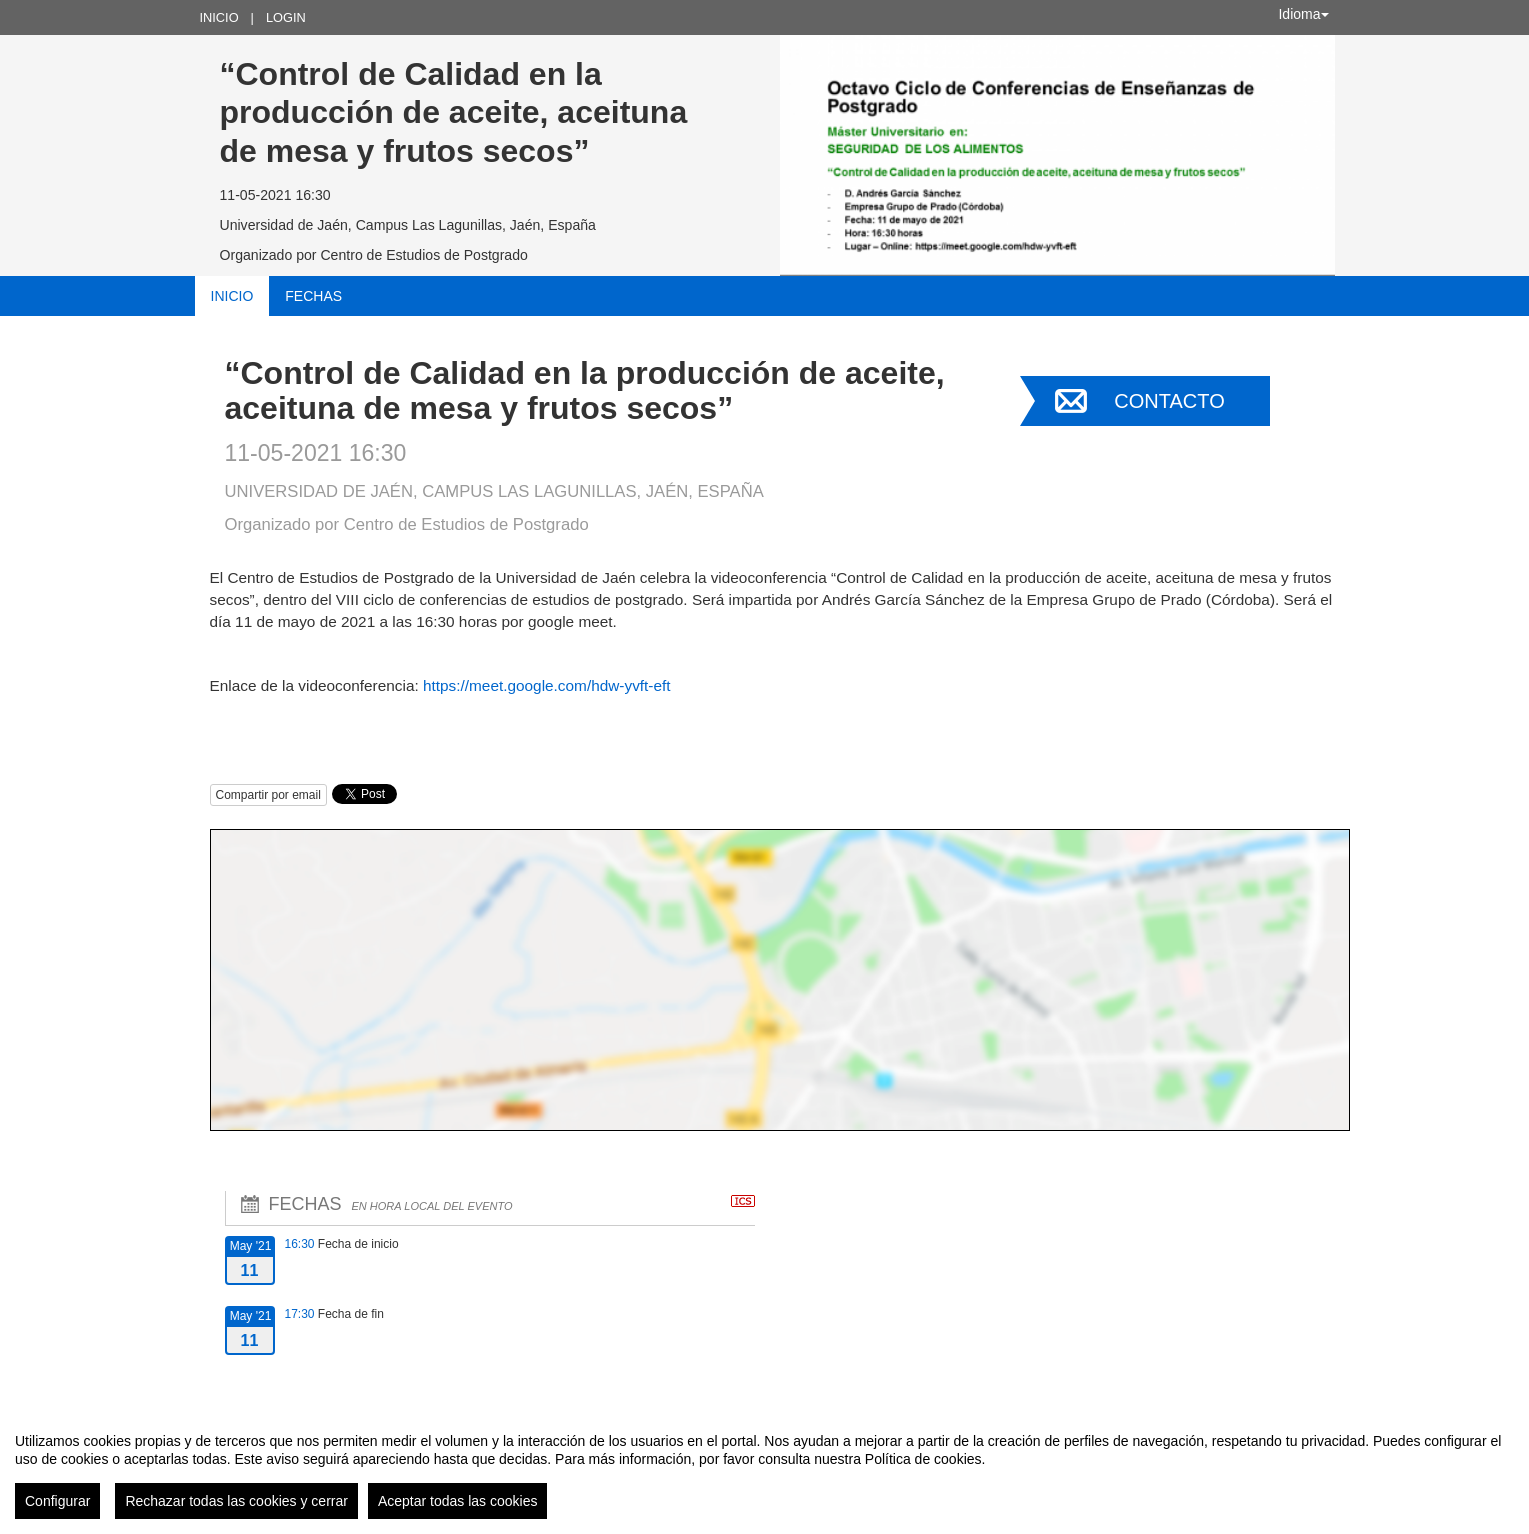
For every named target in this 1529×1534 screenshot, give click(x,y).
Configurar (57, 1501)
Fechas (313, 296)
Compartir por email (268, 795)
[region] (764, 1468)
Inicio (219, 17)
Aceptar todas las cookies (458, 1501)
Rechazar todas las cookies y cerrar (236, 1501)
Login (286, 17)
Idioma (1303, 14)
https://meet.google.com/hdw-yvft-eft (547, 685)
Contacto (1169, 401)
